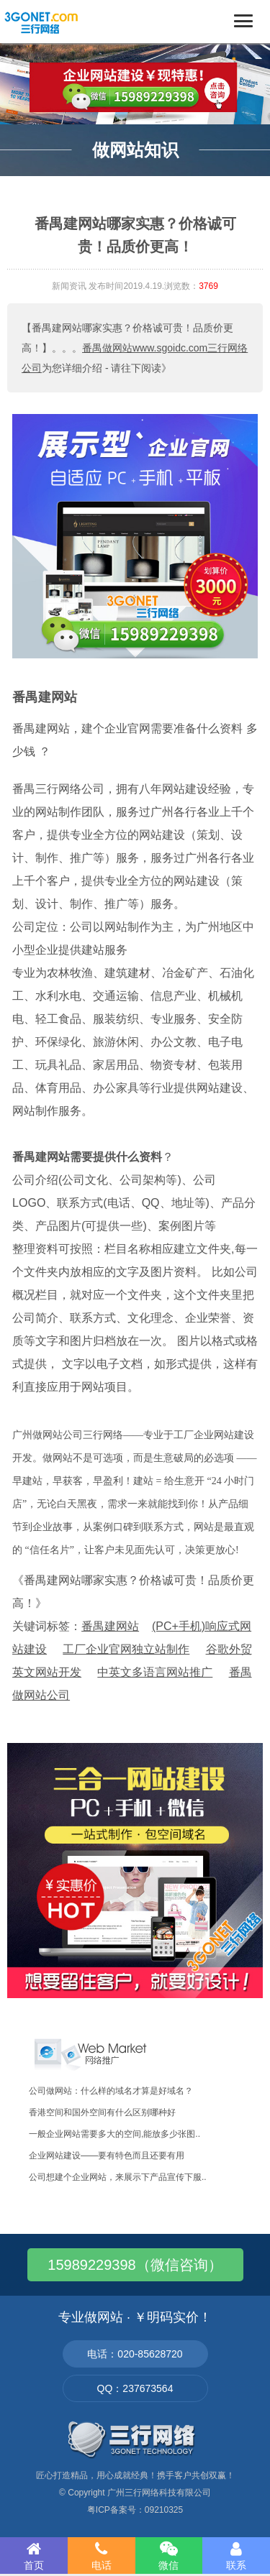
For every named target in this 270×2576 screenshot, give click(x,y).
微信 (169, 2556)
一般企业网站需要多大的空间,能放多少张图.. (114, 2134)
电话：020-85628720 (134, 2354)
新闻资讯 (69, 286)
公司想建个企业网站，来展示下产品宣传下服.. (118, 2177)
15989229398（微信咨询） (135, 2265)
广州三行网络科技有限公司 (159, 2493)
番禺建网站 (44, 697)
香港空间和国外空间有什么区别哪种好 (102, 2112)
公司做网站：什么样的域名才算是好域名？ (111, 2091)
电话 (101, 2556)
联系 (236, 2556)
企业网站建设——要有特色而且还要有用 (106, 2155)
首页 (34, 2556)
